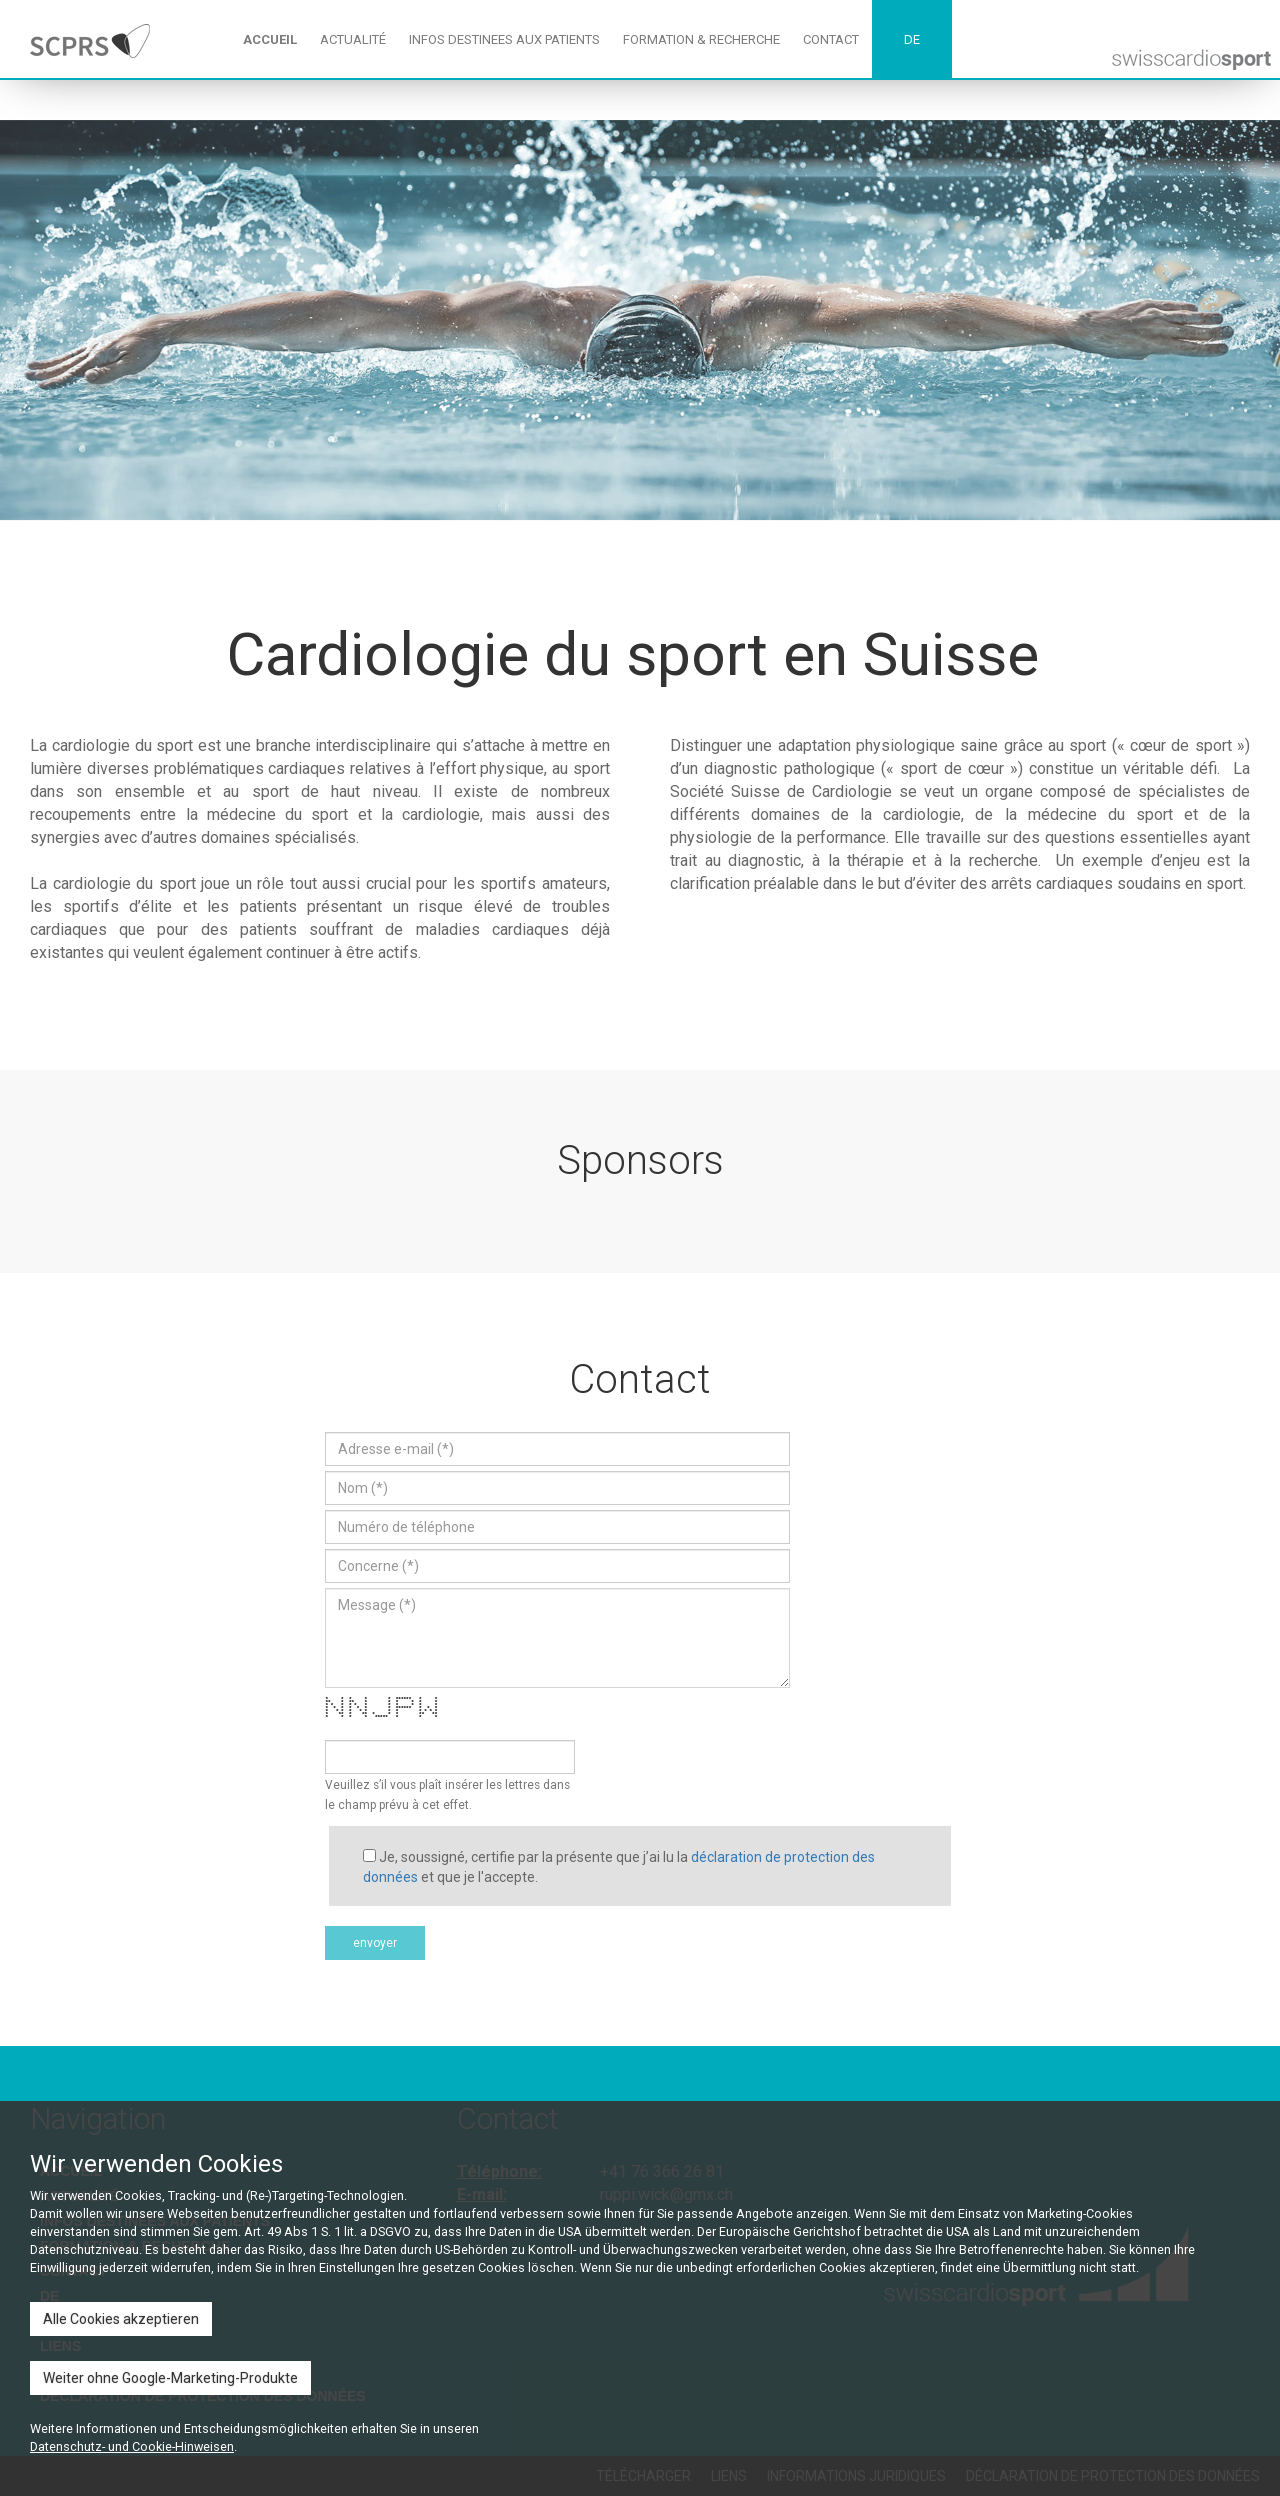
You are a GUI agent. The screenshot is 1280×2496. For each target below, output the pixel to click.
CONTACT (831, 39)
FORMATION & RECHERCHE (701, 39)
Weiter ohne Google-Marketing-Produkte (170, 2378)
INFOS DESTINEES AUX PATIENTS (504, 39)
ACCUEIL (270, 39)
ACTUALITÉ (353, 39)
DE (912, 39)
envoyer (375, 1943)
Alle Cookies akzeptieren (121, 2319)
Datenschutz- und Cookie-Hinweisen (132, 2446)
